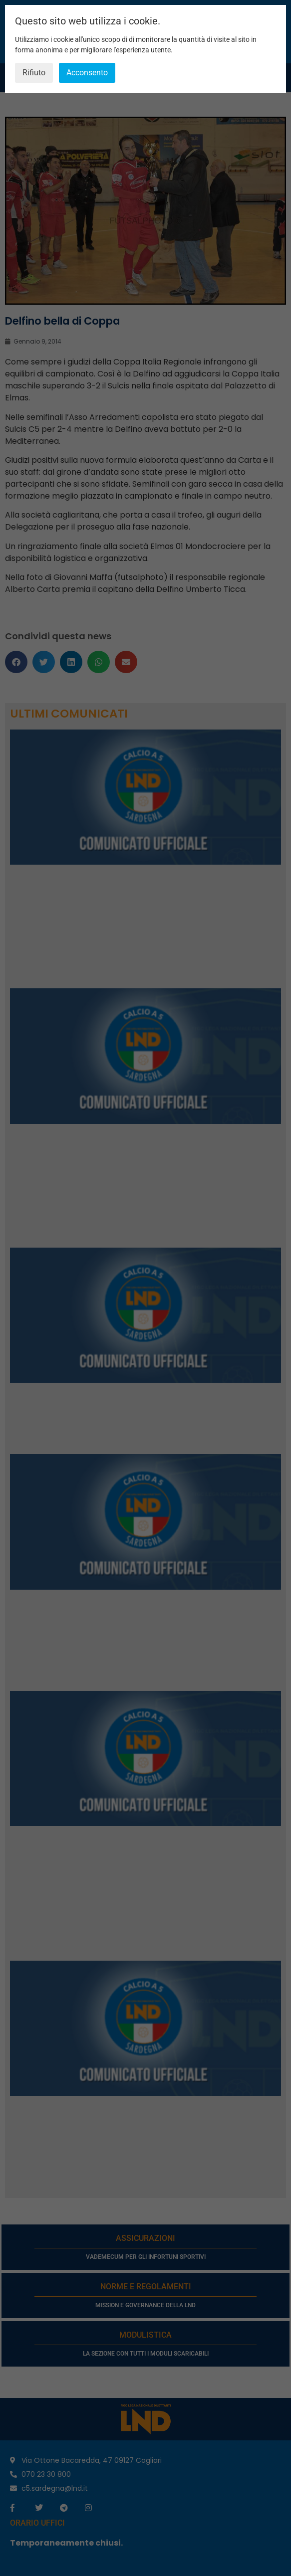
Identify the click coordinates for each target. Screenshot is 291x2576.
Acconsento (87, 72)
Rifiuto (33, 72)
